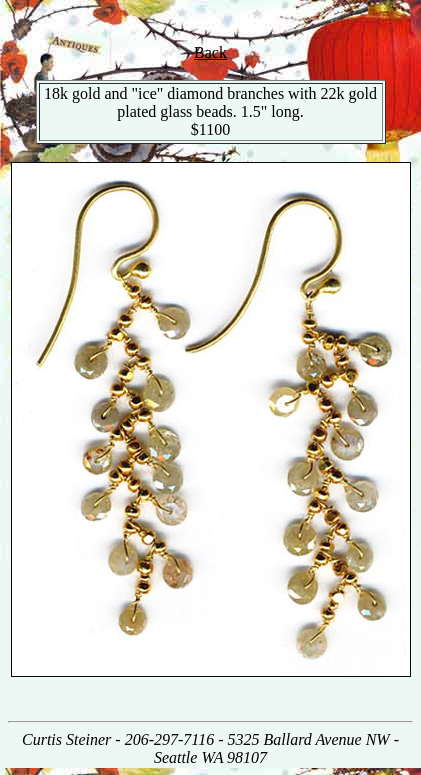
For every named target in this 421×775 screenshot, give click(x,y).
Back (210, 52)
